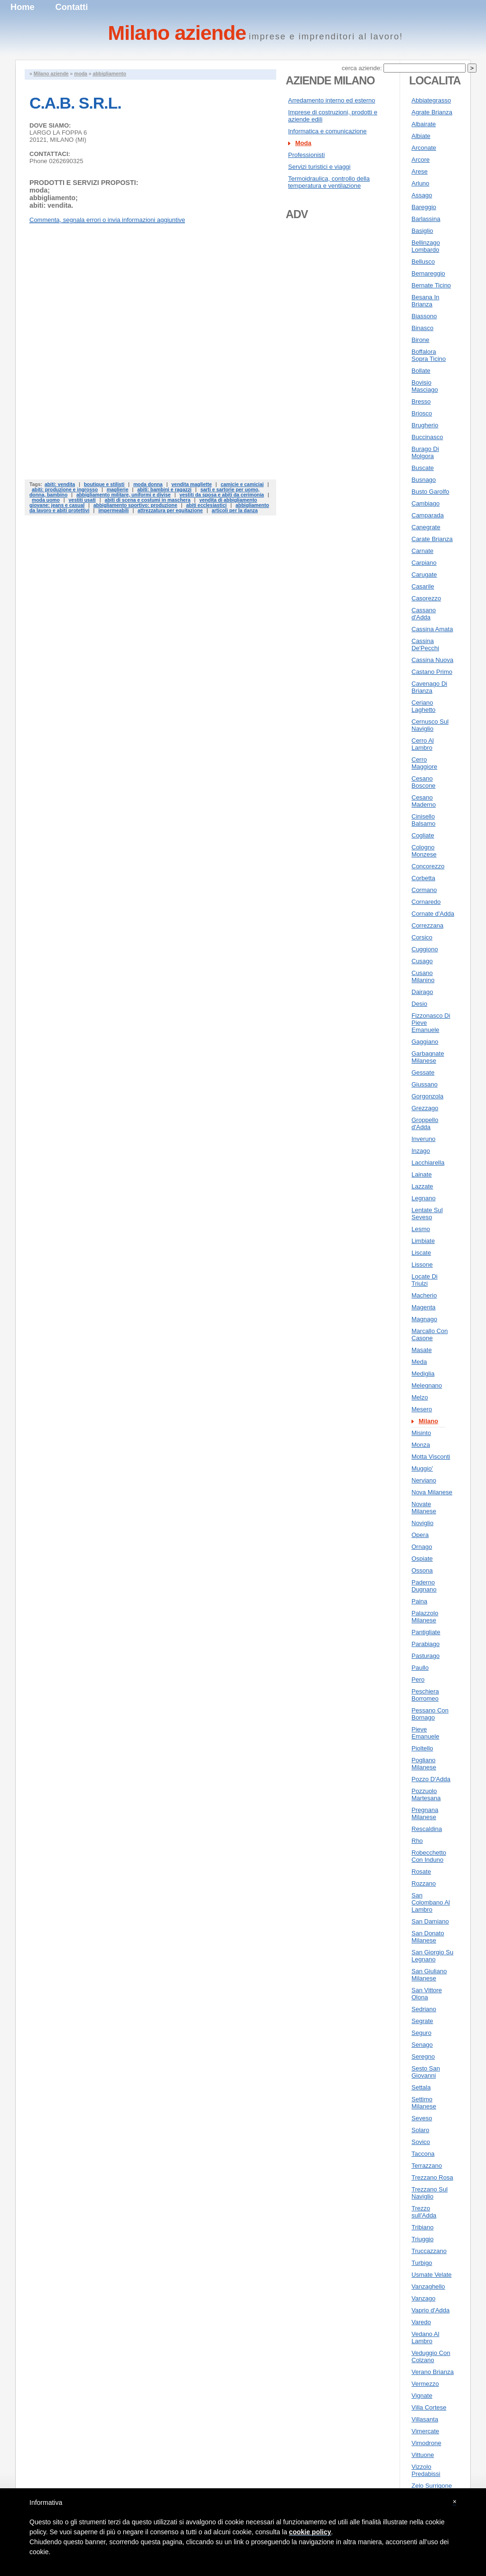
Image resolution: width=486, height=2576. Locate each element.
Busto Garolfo (430, 491)
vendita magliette (191, 484)
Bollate (420, 370)
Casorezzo (426, 598)
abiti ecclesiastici (206, 505)
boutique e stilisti (104, 484)
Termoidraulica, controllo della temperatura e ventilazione (329, 182)
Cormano (424, 889)
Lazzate (422, 1186)
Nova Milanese (431, 1492)
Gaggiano (424, 1041)
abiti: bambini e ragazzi (164, 489)
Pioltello (422, 1748)
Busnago (423, 479)
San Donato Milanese (427, 1937)
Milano (428, 1421)
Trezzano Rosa (432, 2177)
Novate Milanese (423, 1507)
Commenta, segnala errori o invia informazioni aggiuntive (107, 219)
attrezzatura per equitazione (170, 510)
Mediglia (422, 1373)
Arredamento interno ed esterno (331, 100)
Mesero (421, 1409)
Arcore (420, 159)
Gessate (422, 1072)
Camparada (427, 515)
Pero (417, 1679)
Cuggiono (424, 949)
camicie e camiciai (242, 484)
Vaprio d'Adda (430, 2310)
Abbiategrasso (431, 100)
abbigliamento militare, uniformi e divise (123, 494)
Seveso (421, 2118)
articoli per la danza (235, 510)
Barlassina (425, 218)
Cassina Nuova (432, 659)
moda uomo (46, 500)
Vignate (421, 2395)
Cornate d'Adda (432, 913)
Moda (303, 143)
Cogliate (422, 835)
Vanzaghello (428, 2286)
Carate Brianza (432, 539)
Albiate (420, 135)
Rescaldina (426, 1828)
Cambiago (425, 503)
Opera (420, 1534)
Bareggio (423, 207)
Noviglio (422, 1523)
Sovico (420, 2141)
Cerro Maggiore (424, 763)
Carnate (422, 550)
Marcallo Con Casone (429, 1334)
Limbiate (423, 1240)
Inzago (420, 1150)
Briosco (421, 413)
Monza (420, 1444)
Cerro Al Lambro (422, 744)
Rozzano (423, 1883)
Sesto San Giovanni (425, 2072)
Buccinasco (427, 437)
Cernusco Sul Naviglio (430, 725)
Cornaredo (425, 901)
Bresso (420, 401)
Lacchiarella (427, 1162)
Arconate (423, 147)
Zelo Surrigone (431, 2485)
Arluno (420, 183)
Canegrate (425, 527)
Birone (420, 339)
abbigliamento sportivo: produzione (135, 505)
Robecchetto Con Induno (428, 1856)
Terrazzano (426, 2165)
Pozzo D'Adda (430, 1779)
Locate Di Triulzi (424, 1280)
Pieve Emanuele (425, 1733)
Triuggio (422, 2239)
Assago (421, 195)
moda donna (148, 484)
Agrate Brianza (431, 112)
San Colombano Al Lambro (430, 1902)
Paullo (420, 1667)
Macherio (424, 1295)
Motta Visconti (430, 1456)
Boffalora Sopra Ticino (428, 355)
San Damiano (430, 1921)
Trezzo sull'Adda (423, 2212)
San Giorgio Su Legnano (432, 1956)
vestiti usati (82, 500)
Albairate (423, 124)
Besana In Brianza (425, 301)
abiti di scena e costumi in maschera (147, 500)
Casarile (422, 586)
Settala (420, 2087)
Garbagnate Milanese (427, 1057)
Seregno (423, 2056)
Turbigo (421, 2262)
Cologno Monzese (424, 851)
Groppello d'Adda (424, 1123)
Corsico (421, 937)
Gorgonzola (427, 1096)
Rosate (421, 1871)
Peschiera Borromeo (425, 1695)
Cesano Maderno (423, 801)
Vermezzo (425, 2383)
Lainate (421, 1174)
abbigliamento (109, 73)
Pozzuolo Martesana (425, 1794)
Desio (419, 1003)
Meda (419, 1361)
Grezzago (424, 1108)
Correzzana (427, 925)
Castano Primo (431, 671)
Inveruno (423, 1138)
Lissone (422, 1264)
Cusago (422, 961)
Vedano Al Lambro (425, 2337)
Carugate (424, 574)
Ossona (422, 1570)
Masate (421, 1349)
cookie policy (310, 2532)
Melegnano (426, 1385)
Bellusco (423, 261)
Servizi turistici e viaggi (319, 166)
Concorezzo (427, 866)
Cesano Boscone (423, 782)
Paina (419, 1601)
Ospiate (422, 1558)
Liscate (421, 1252)
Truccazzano (429, 2250)
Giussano (424, 1084)
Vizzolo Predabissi (425, 2470)
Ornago (421, 1546)
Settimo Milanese (423, 2103)
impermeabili (113, 510)
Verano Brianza (432, 2371)
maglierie (118, 489)
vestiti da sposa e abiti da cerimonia (221, 494)
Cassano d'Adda (423, 614)
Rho (417, 1840)
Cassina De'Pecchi (425, 644)
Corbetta (423, 878)
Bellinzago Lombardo (425, 246)
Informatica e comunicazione (327, 131)
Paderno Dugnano (424, 1586)
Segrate (422, 2020)
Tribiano (422, 2227)
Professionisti (306, 154)
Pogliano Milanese (423, 1764)
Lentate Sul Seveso (427, 1213)
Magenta (423, 1307)
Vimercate (425, 2431)
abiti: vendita (60, 484)
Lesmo (420, 1229)
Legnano (423, 1198)
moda (80, 73)
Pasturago (425, 1655)
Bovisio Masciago (424, 386)
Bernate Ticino (431, 285)
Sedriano (423, 2009)
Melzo (419, 1397)
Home (22, 7)
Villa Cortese (428, 2407)
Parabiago (425, 1643)
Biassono (424, 316)
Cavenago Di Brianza (429, 687)
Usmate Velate (431, 2274)
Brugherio (424, 425)
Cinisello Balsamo (423, 820)
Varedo (421, 2322)
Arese (419, 171)
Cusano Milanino (422, 976)
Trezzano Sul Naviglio (429, 2193)
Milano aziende (51, 73)
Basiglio (422, 230)
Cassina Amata (432, 629)
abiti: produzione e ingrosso (65, 489)
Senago (422, 2044)
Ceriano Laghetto (423, 706)
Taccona (422, 2153)
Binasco (422, 327)
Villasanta (424, 2419)
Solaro (420, 2130)
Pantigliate (425, 1632)
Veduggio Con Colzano (430, 2356)
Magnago (424, 1319)
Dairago (422, 991)
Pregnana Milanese (424, 1813)
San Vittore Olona (426, 1994)
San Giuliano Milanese (429, 1975)
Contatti (72, 7)
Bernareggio (428, 273)
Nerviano (423, 1480)
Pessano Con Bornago (430, 1714)
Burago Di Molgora (425, 452)
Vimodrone (426, 2443)
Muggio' (422, 1468)
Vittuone (422, 2454)
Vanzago (423, 2298)
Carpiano (424, 562)
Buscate (422, 467)
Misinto (421, 1432)
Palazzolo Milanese (424, 1617)
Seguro (421, 2032)
